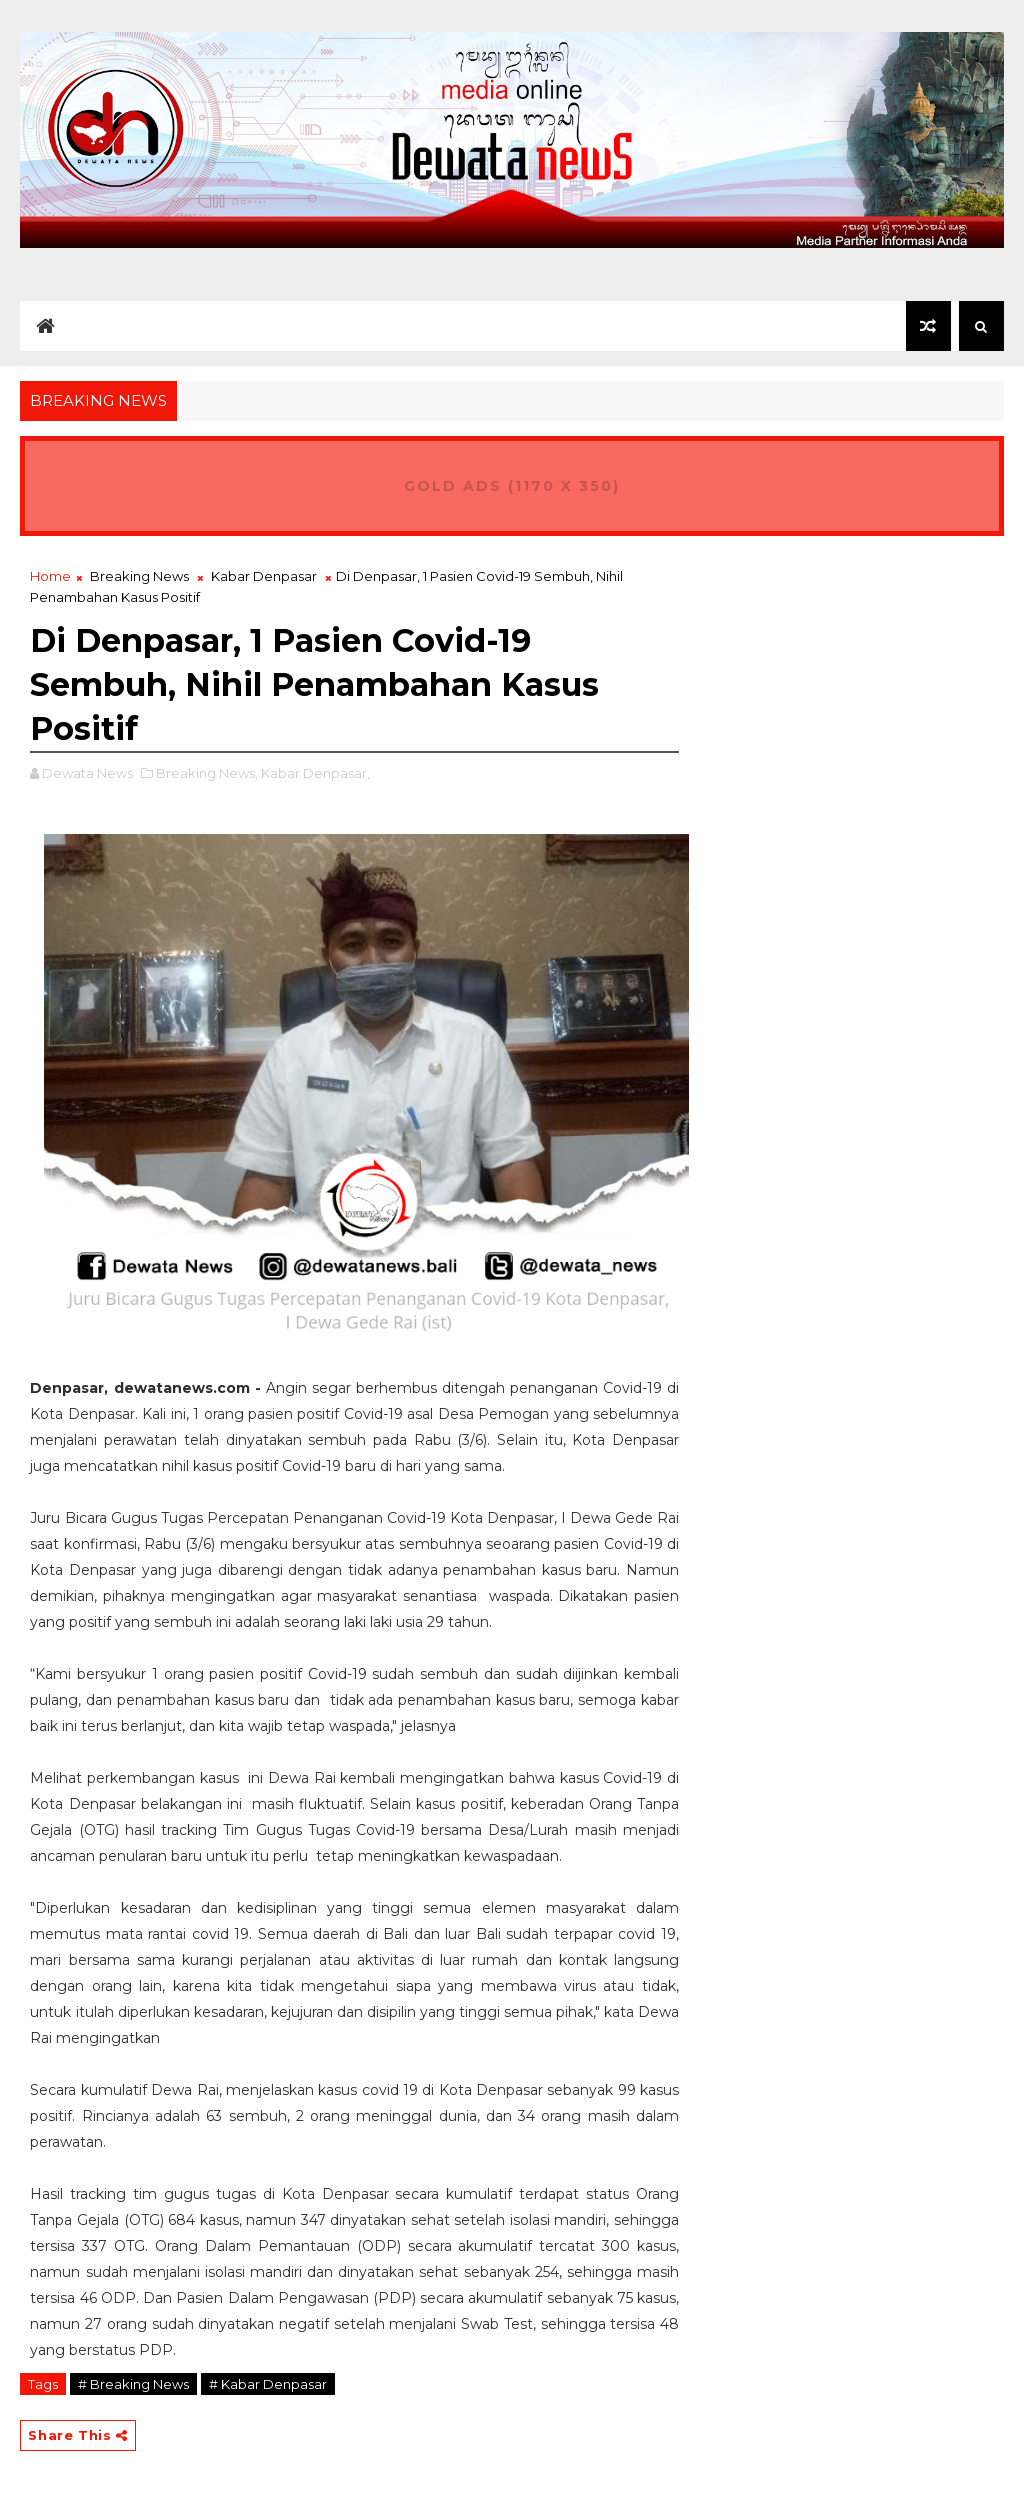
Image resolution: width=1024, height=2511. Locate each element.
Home (50, 576)
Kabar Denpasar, (315, 773)
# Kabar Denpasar (268, 2384)
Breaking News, (207, 773)
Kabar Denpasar (264, 576)
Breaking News (139, 576)
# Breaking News (133, 2384)
